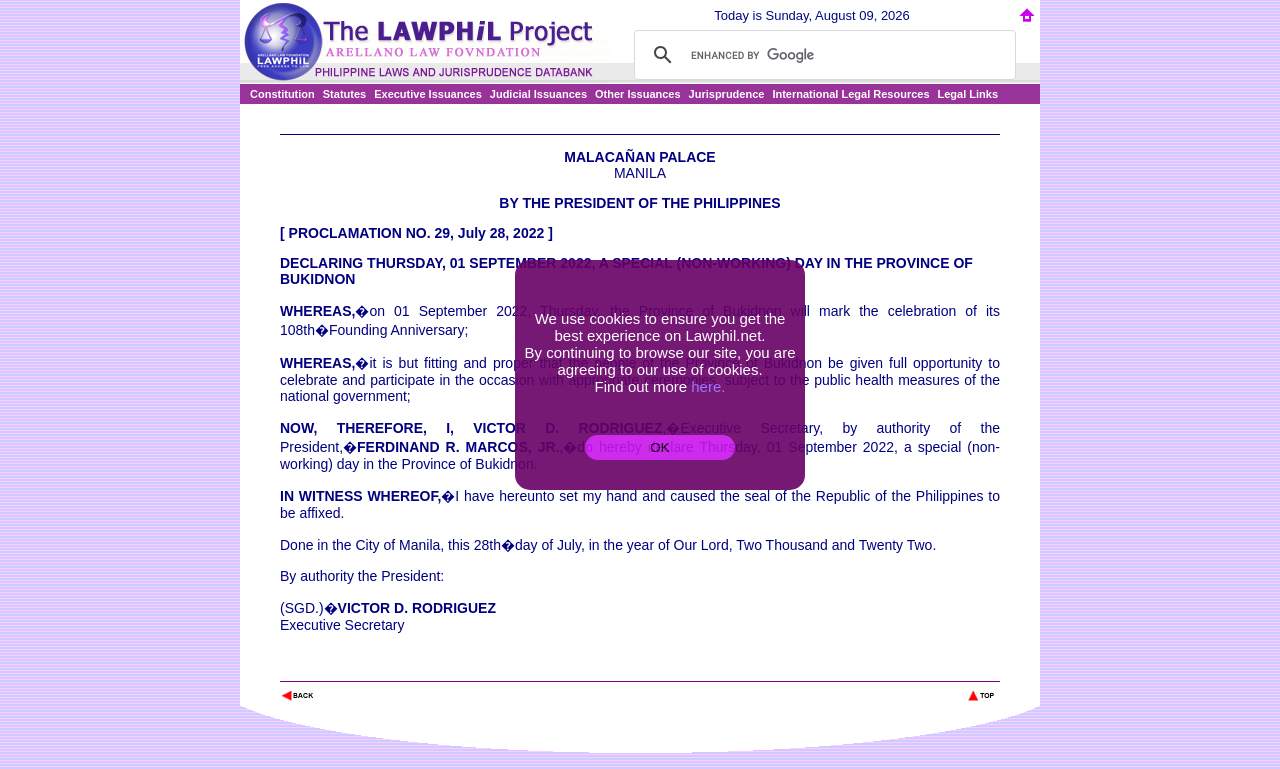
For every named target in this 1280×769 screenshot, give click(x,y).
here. (708, 386)
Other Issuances (638, 94)
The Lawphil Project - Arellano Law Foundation (383, 668)
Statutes (344, 94)
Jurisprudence (727, 94)
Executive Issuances (428, 94)
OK (659, 447)
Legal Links (968, 94)
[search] (822, 55)
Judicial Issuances (538, 94)
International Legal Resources (850, 94)
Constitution (282, 94)
